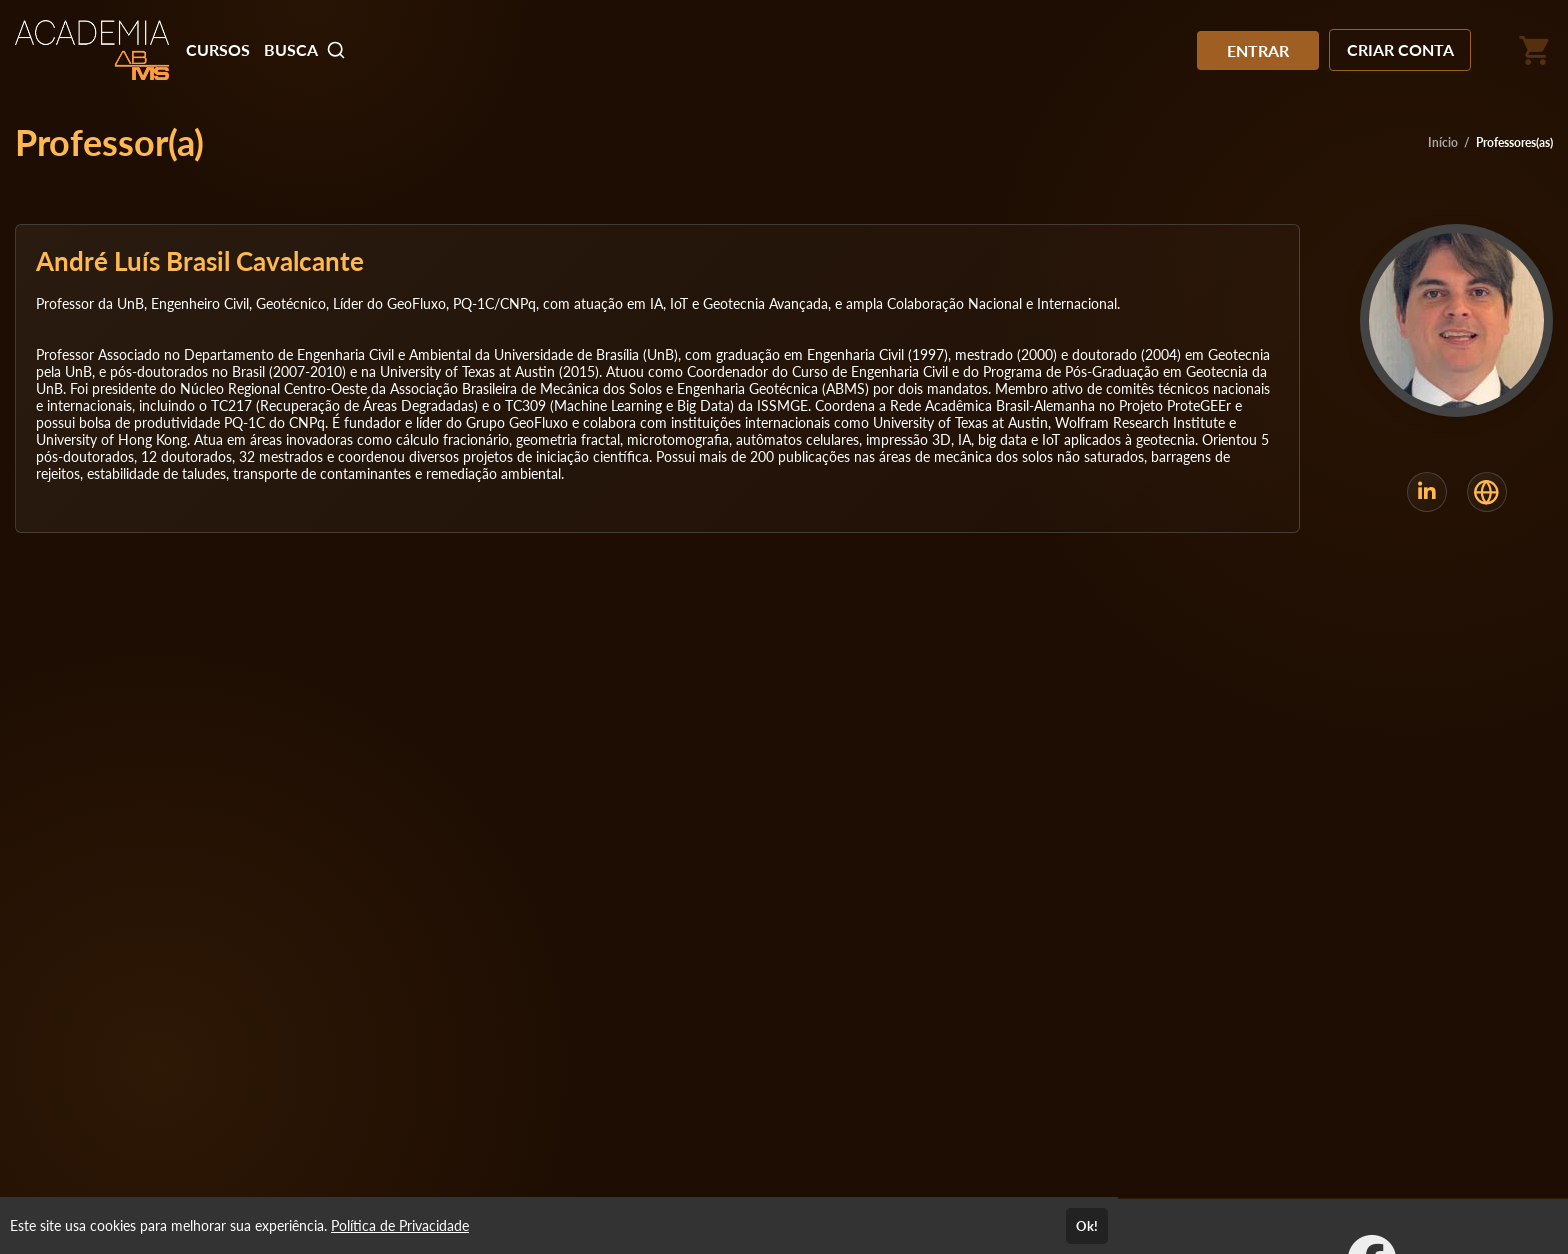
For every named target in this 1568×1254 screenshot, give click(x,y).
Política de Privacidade (400, 1225)
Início (1443, 142)
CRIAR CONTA (1400, 49)
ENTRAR (1258, 50)
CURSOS (218, 49)
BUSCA (305, 50)
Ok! (1087, 1226)
